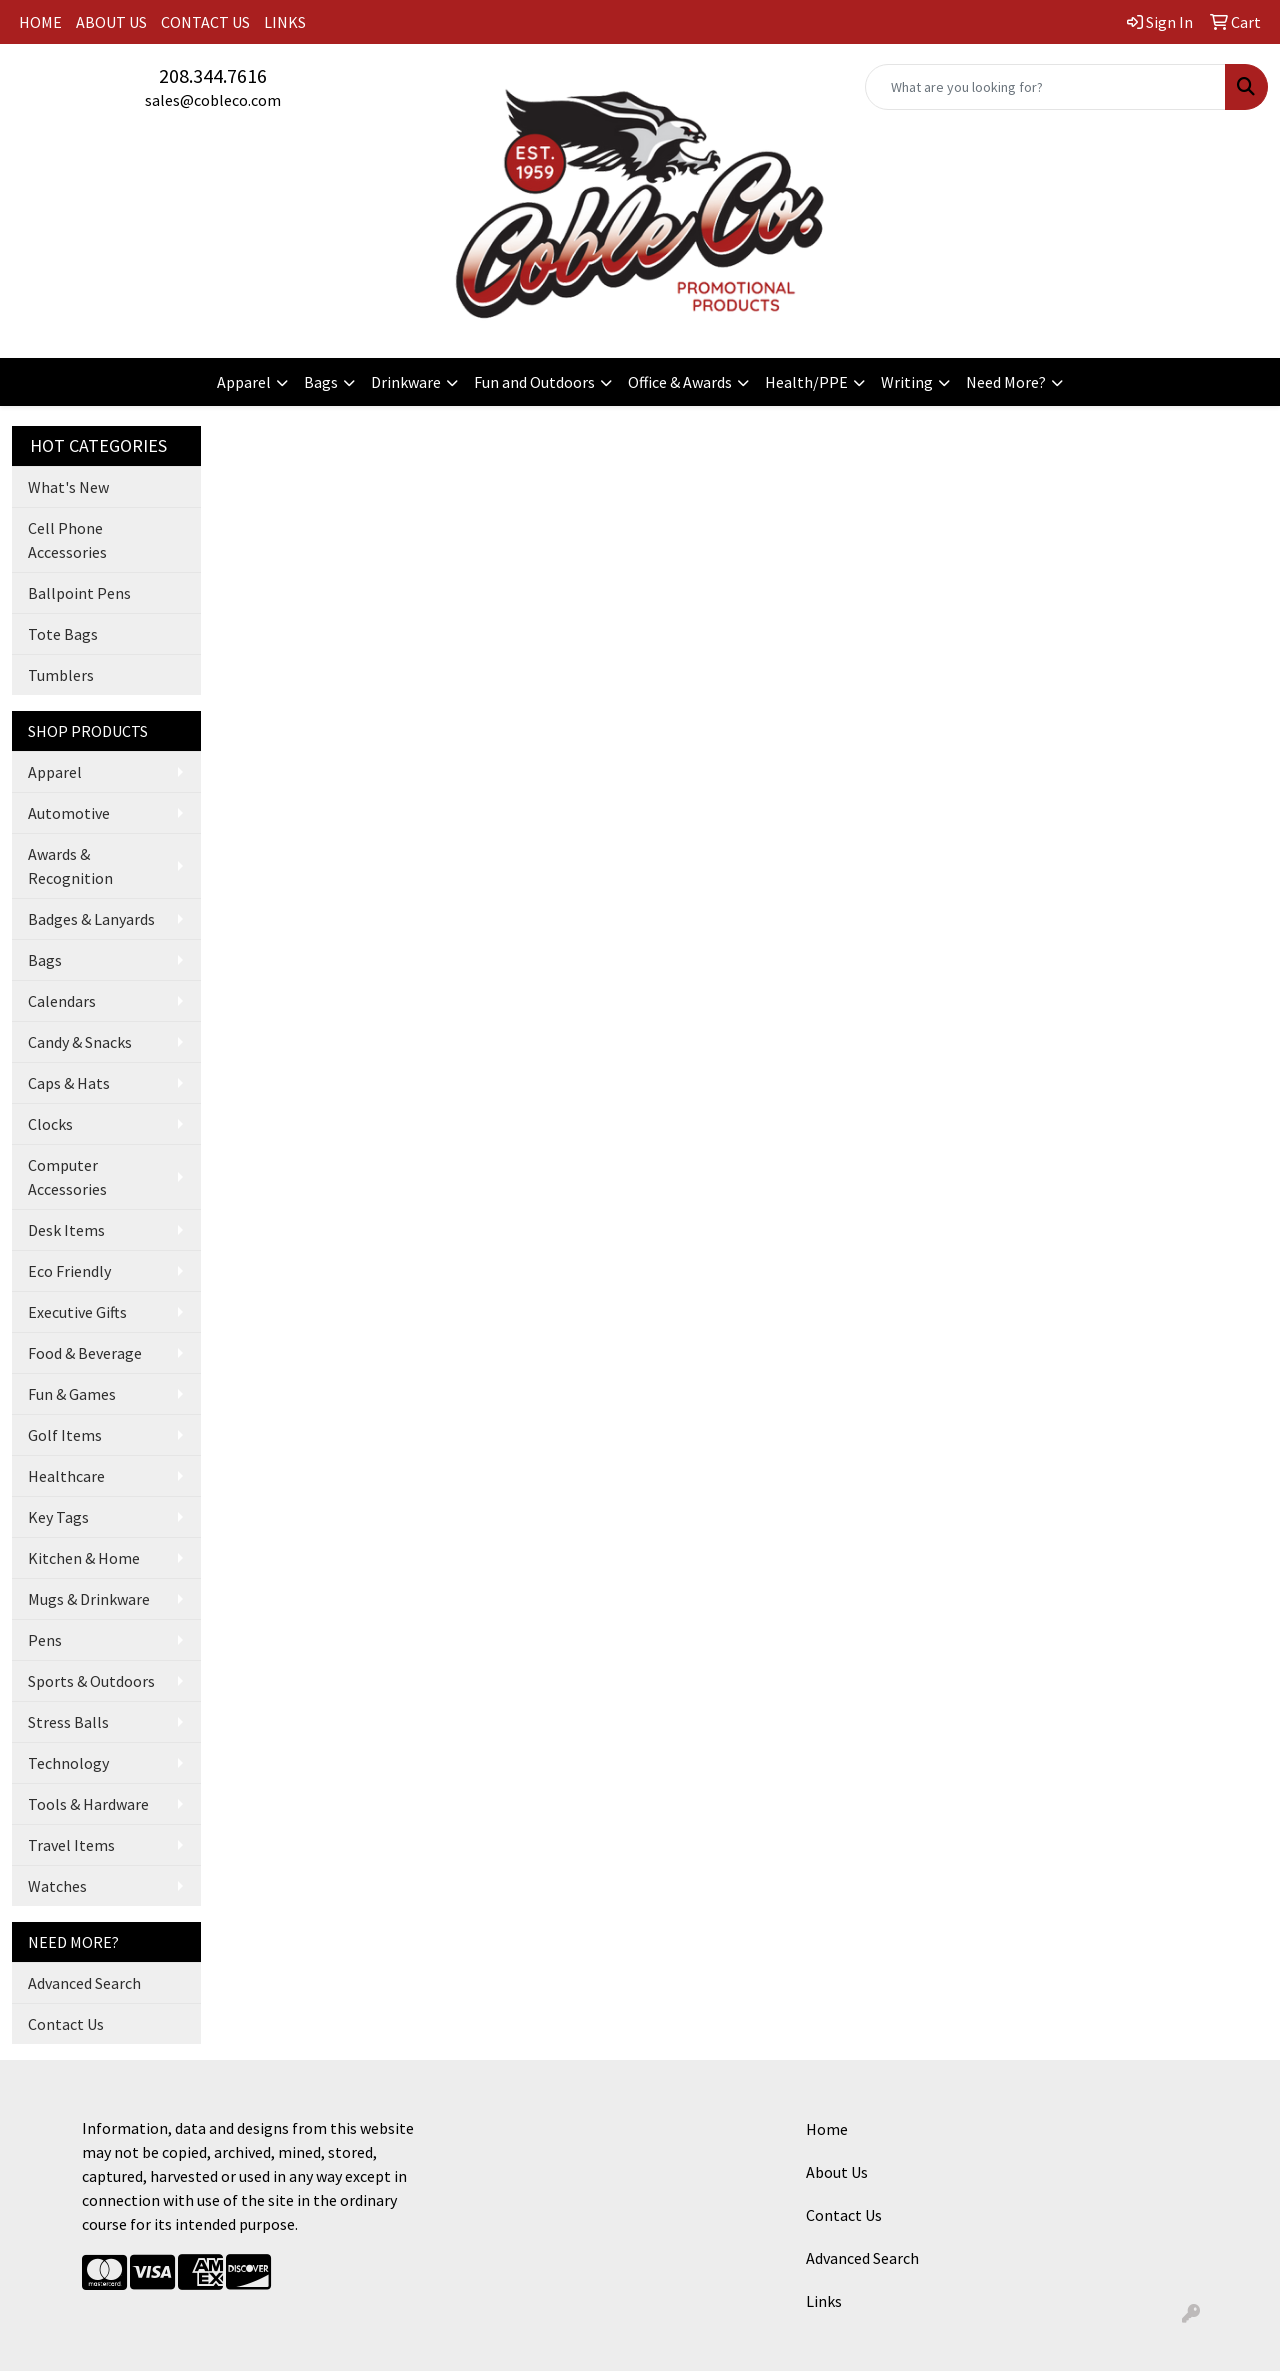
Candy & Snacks (80, 1042)
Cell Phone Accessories (67, 540)
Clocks (50, 1124)
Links (824, 2301)
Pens (45, 1640)
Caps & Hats (69, 1083)
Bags (321, 382)
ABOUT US (111, 22)
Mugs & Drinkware (89, 1599)
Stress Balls (68, 1722)
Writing (907, 382)
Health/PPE (806, 382)
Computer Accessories (67, 1177)
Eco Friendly (69, 1271)
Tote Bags (63, 634)
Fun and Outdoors (534, 382)
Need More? (1006, 382)
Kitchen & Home (84, 1558)
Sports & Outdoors (91, 1681)
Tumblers (61, 675)
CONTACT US (205, 22)
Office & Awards (680, 382)
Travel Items (71, 1845)
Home (827, 2129)
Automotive (69, 813)
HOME (40, 22)
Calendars (62, 1001)
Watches (57, 1886)
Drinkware (406, 382)
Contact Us (66, 2024)
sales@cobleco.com (213, 100)
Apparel (244, 382)
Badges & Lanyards (91, 919)
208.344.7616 (213, 75)
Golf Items (65, 1435)
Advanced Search (84, 1983)
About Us (837, 2172)
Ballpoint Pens (79, 593)
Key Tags (58, 1517)
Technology (68, 1763)
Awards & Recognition (70, 866)
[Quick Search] (1045, 87)
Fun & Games (72, 1394)
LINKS (285, 22)
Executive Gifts (77, 1312)
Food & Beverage (85, 1353)
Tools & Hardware (88, 1804)
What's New (68, 487)
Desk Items (66, 1230)
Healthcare (66, 1476)
